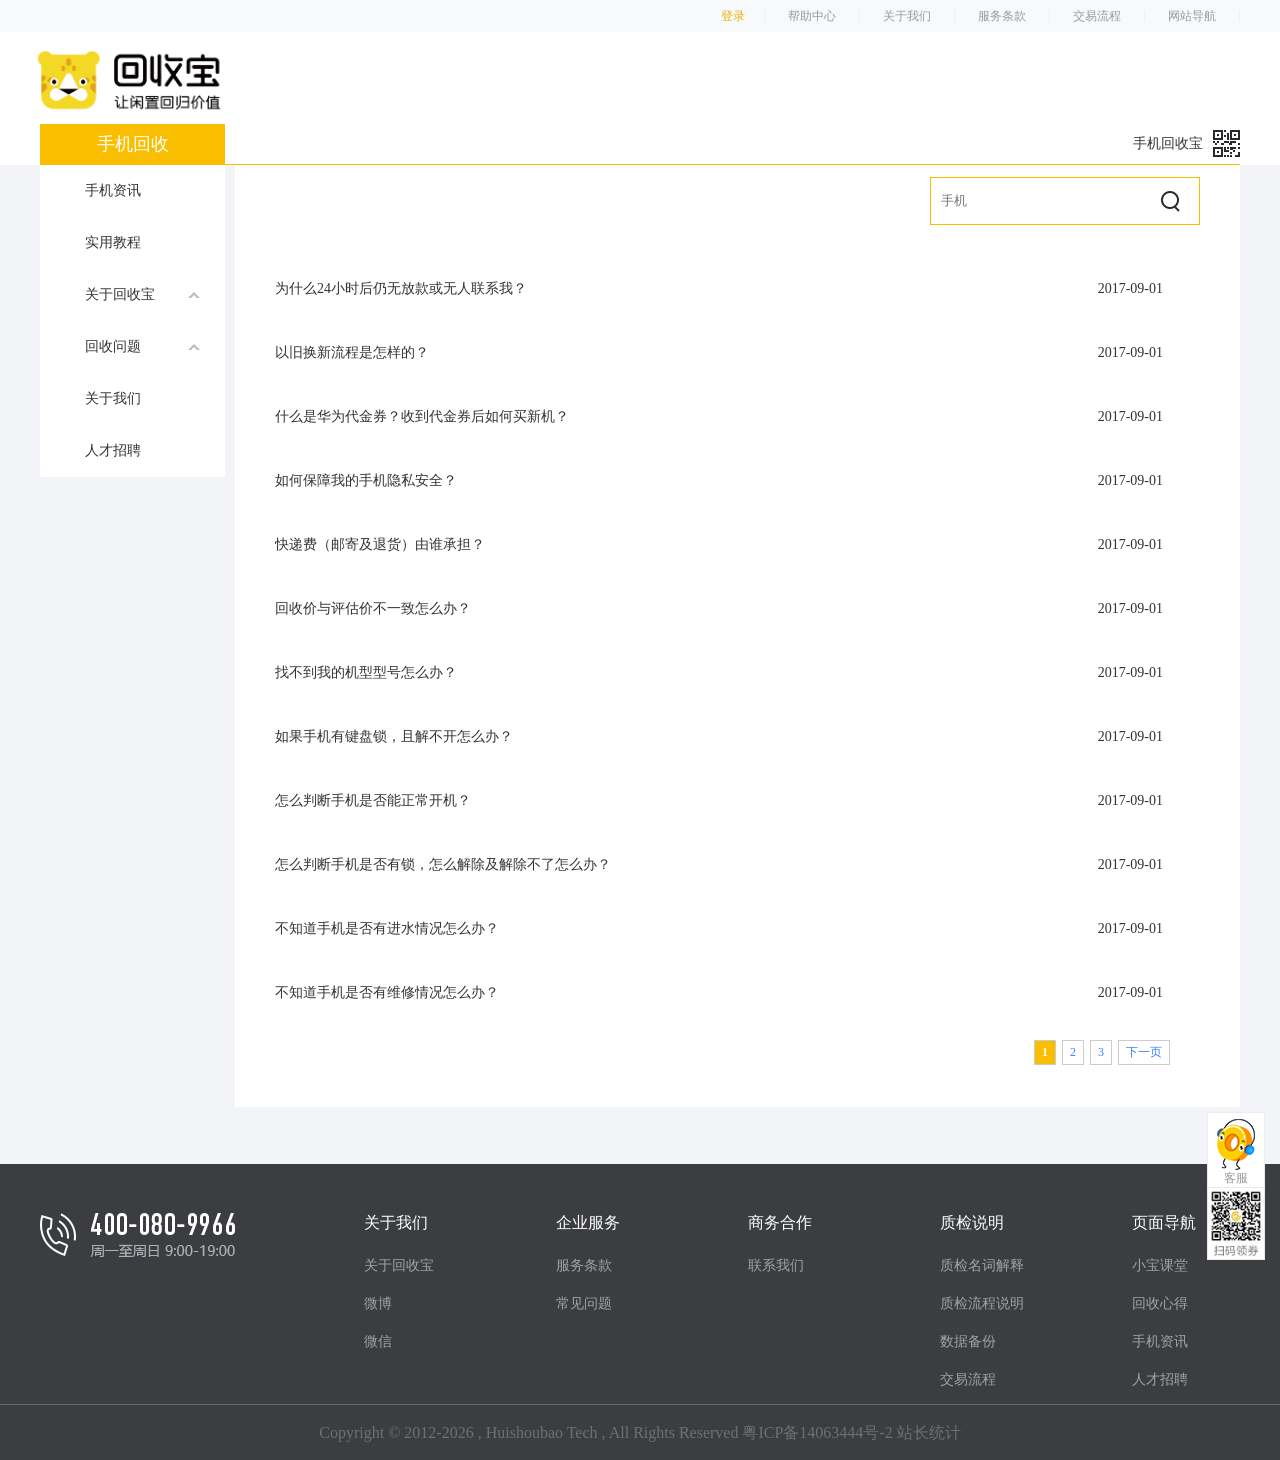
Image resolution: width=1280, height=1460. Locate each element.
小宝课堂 (1160, 1265)
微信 (378, 1341)
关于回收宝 (142, 294)
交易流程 (1097, 16)
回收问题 (142, 346)
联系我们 (776, 1265)
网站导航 (1192, 16)
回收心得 (1160, 1303)
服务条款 (1002, 16)
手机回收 (133, 144)
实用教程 (113, 242)
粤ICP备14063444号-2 (817, 1432)
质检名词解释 (982, 1265)
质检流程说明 (982, 1303)
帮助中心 (812, 16)
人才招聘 (113, 450)
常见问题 (584, 1303)
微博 (378, 1303)
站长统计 (929, 1432)
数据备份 (968, 1341)
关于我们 (907, 16)
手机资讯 (113, 190)
